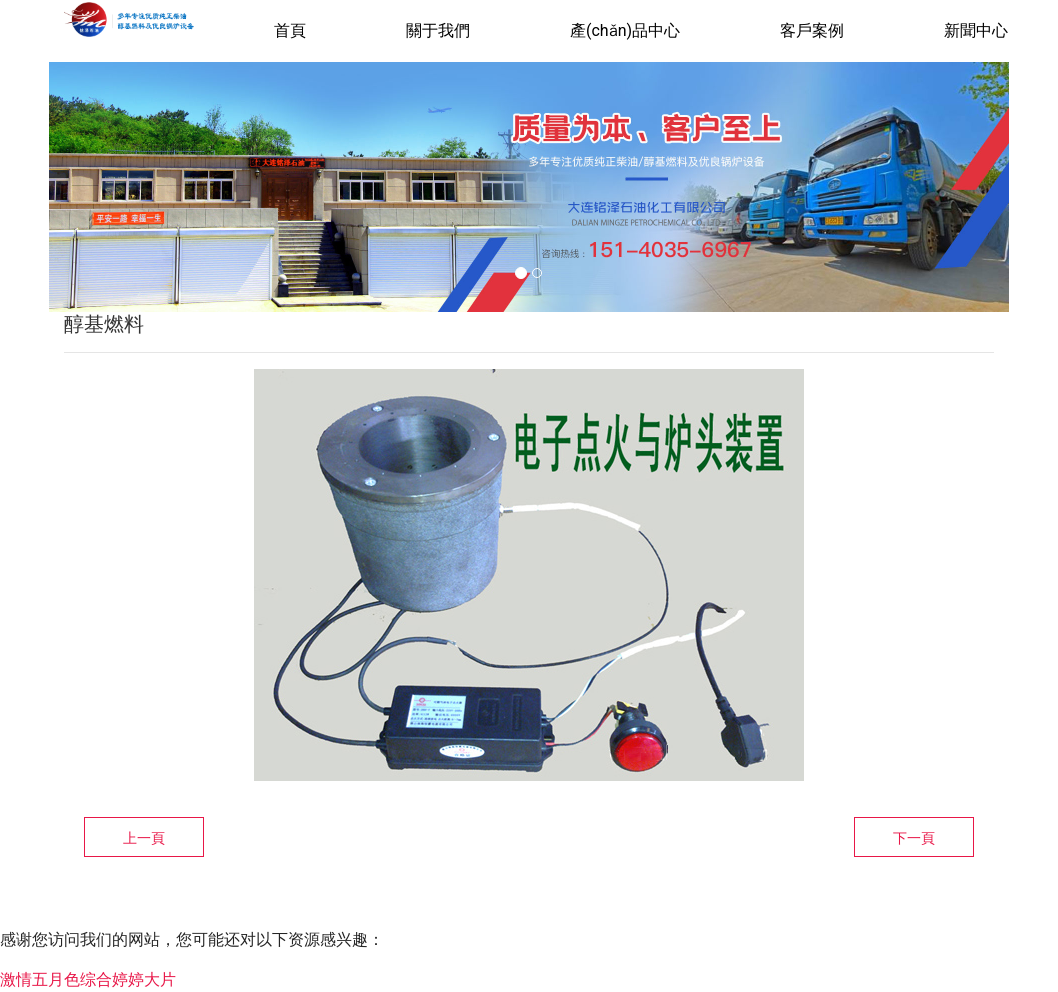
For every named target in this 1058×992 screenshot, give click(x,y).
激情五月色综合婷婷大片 (88, 979)
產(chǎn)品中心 (625, 30)
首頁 (290, 30)
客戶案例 (812, 30)
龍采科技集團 (745, 917)
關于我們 (438, 30)
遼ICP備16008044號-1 (557, 917)
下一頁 (914, 838)
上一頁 (144, 838)
